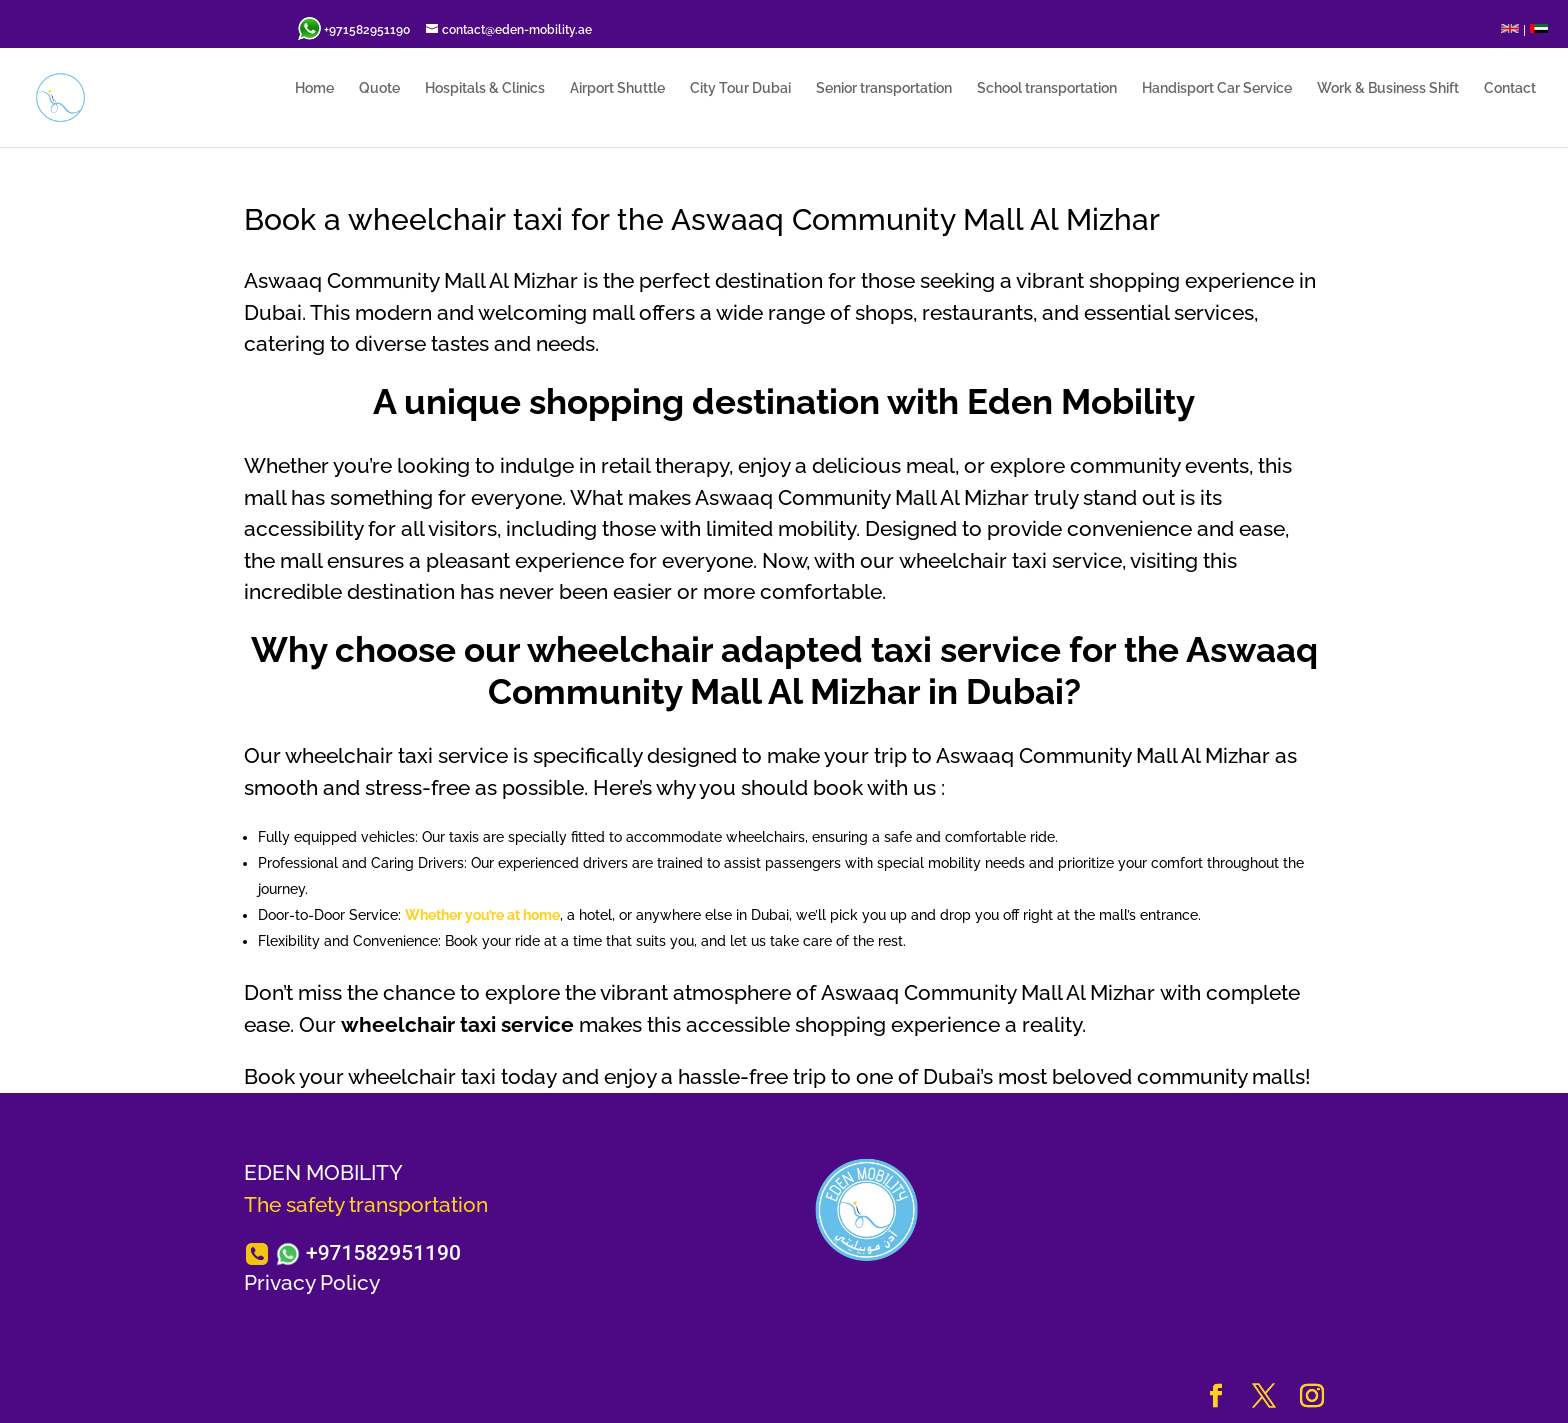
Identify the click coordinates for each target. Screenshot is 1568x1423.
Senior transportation (884, 88)
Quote (379, 88)
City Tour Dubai (740, 88)
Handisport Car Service (1217, 88)
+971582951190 (383, 1253)
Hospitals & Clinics (485, 88)
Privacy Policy (312, 1282)
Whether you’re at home (482, 915)
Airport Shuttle (617, 88)
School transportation (1047, 88)
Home (314, 88)
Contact (1510, 88)
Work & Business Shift (1388, 88)
